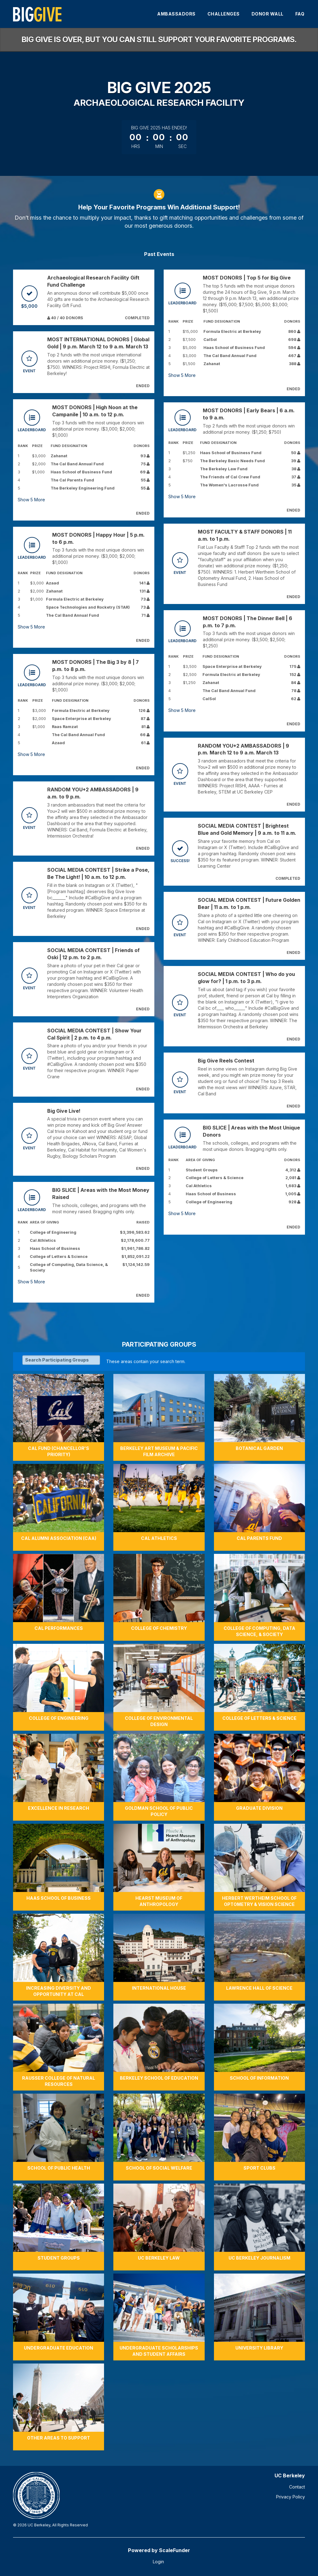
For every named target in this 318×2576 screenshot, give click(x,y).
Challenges (223, 13)
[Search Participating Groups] (61, 1360)
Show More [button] (31, 499)
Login (158, 2561)
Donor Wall (268, 13)
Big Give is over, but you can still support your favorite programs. (159, 39)
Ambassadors (176, 13)
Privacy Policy (290, 2496)
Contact (297, 2486)
